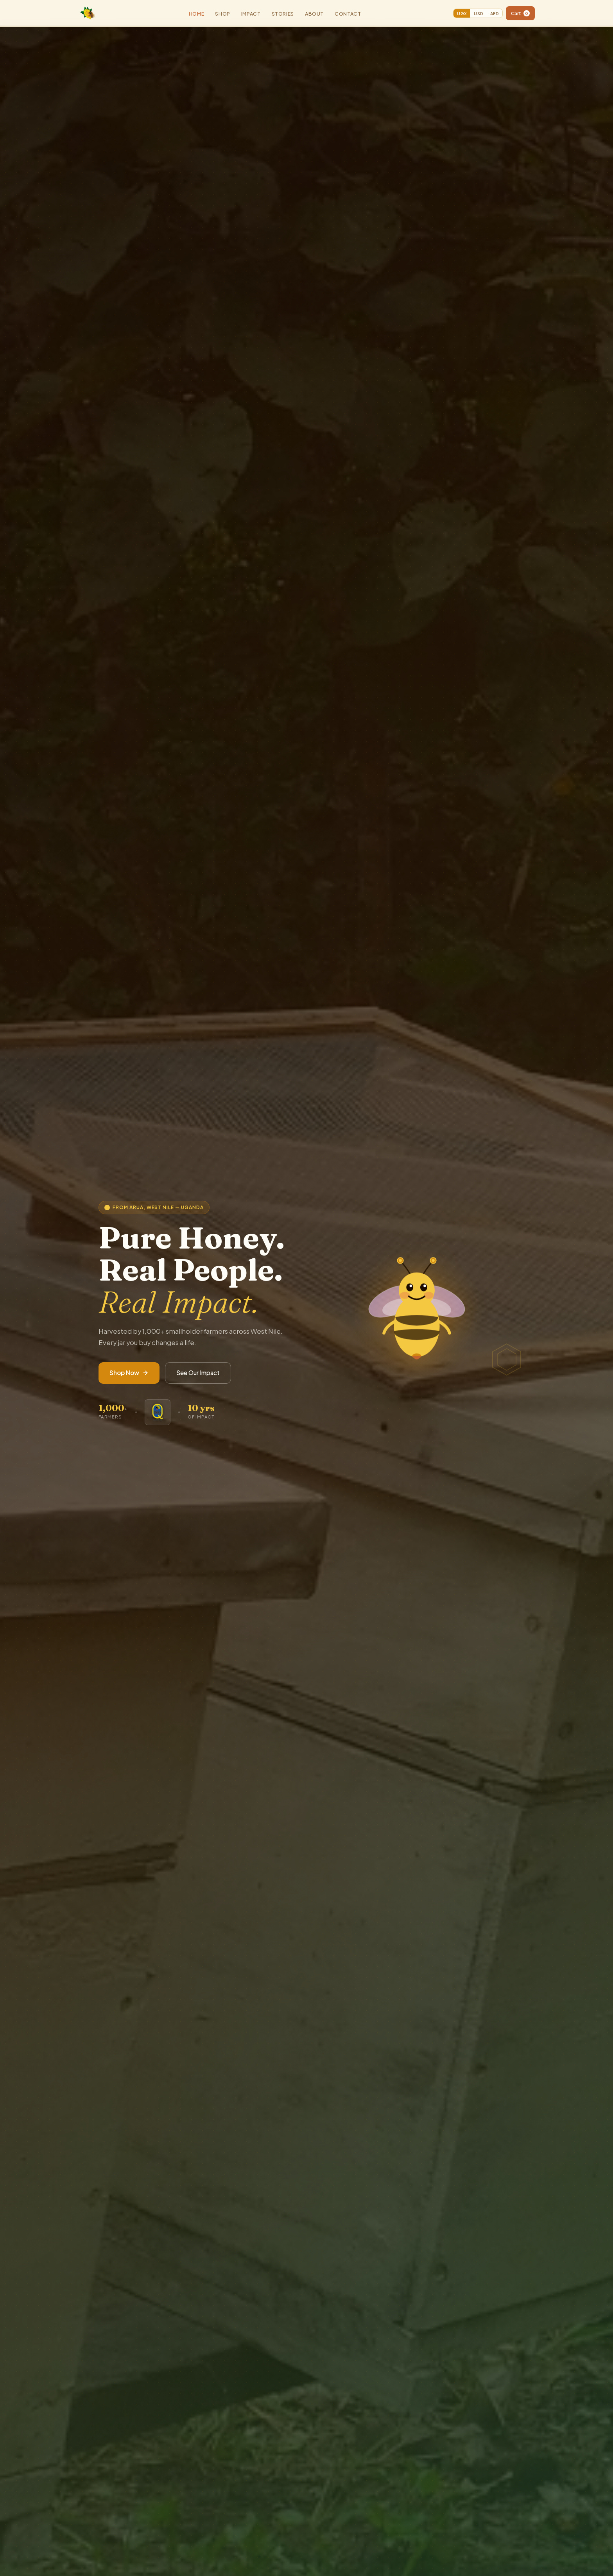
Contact (348, 14)
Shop (222, 14)
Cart (520, 13)
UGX (462, 13)
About (314, 14)
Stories (283, 14)
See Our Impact (198, 1372)
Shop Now (129, 1372)
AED (494, 13)
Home (196, 14)
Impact (251, 14)
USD (478, 13)
